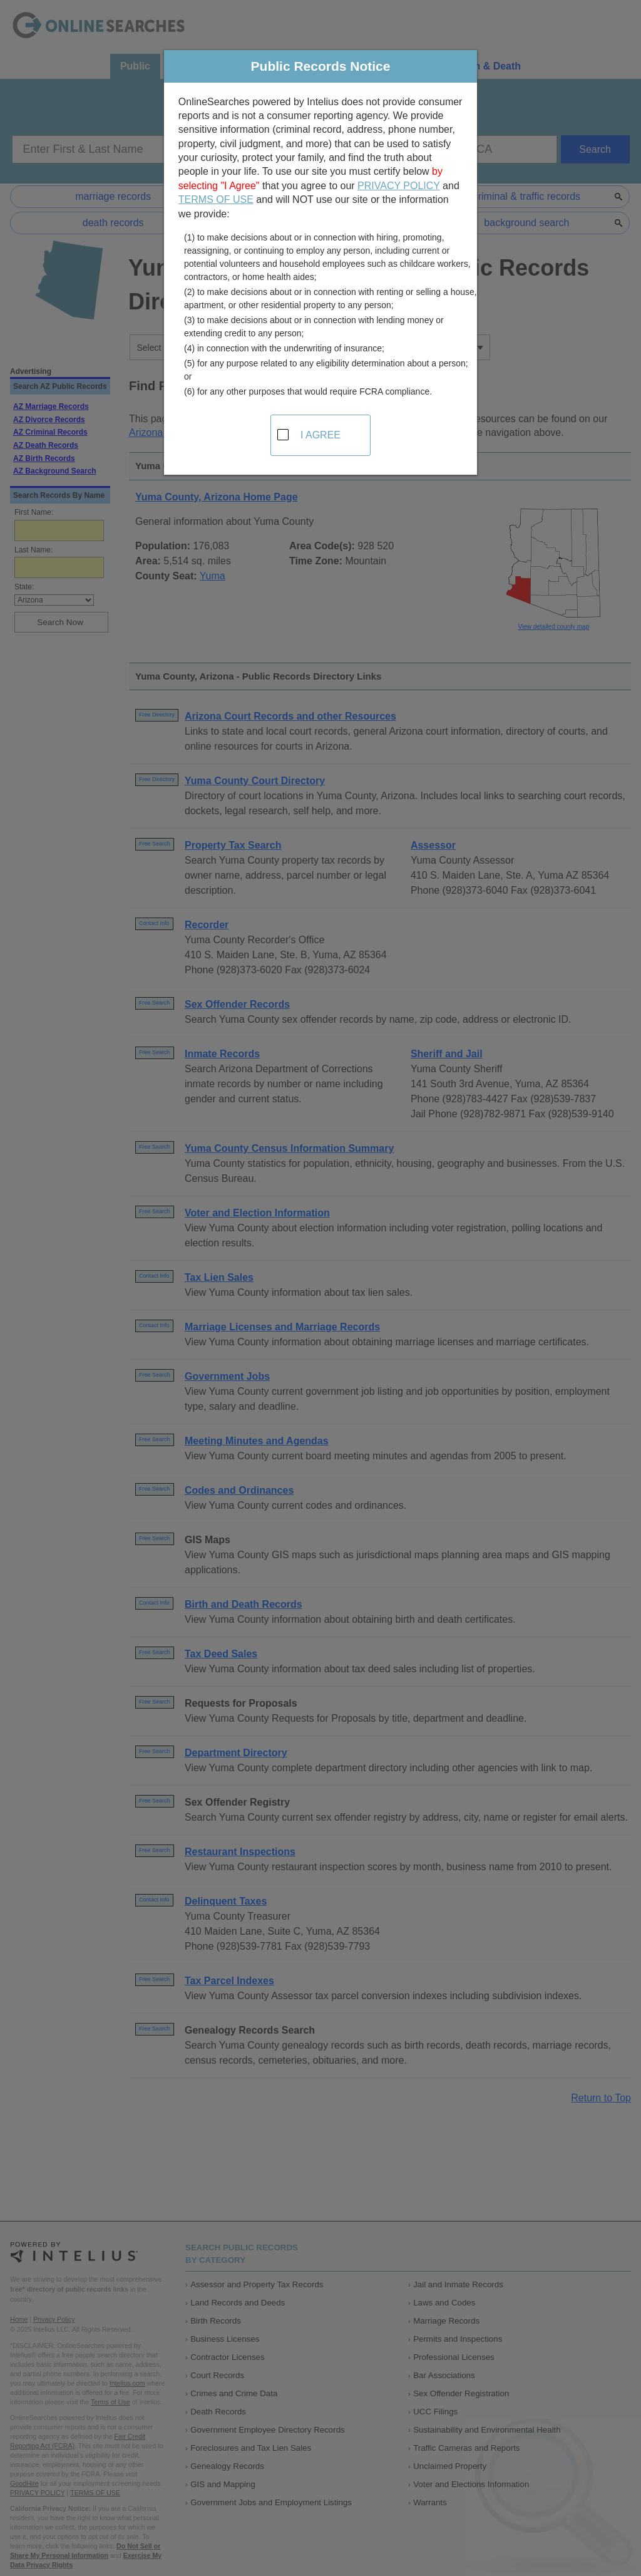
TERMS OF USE (216, 199)
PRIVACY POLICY (398, 185)
